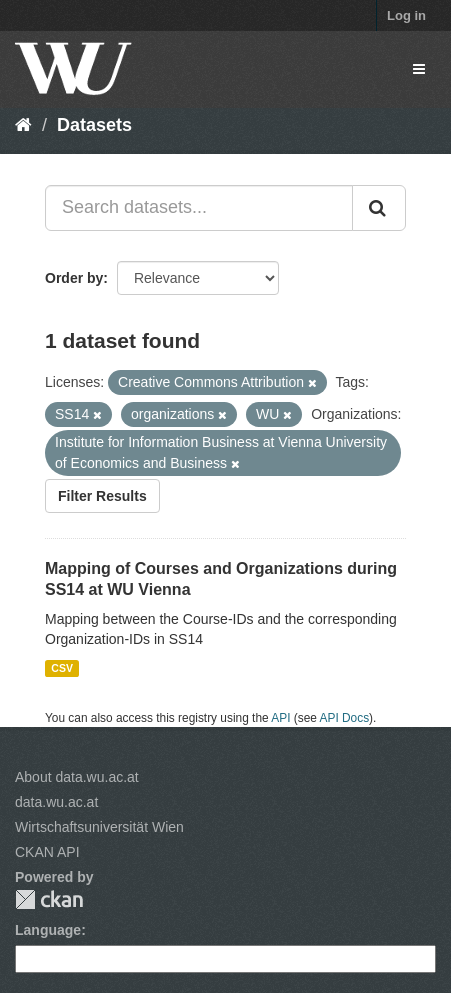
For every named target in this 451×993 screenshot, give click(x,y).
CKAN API (47, 852)
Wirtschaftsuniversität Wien (99, 827)
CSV (62, 668)
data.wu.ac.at (56, 802)
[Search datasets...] (199, 208)
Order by (74, 278)
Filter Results (102, 496)
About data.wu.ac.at (77, 777)
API (280, 718)
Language (48, 930)
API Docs (345, 718)
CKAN (49, 899)
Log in (406, 15)
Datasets (94, 125)
